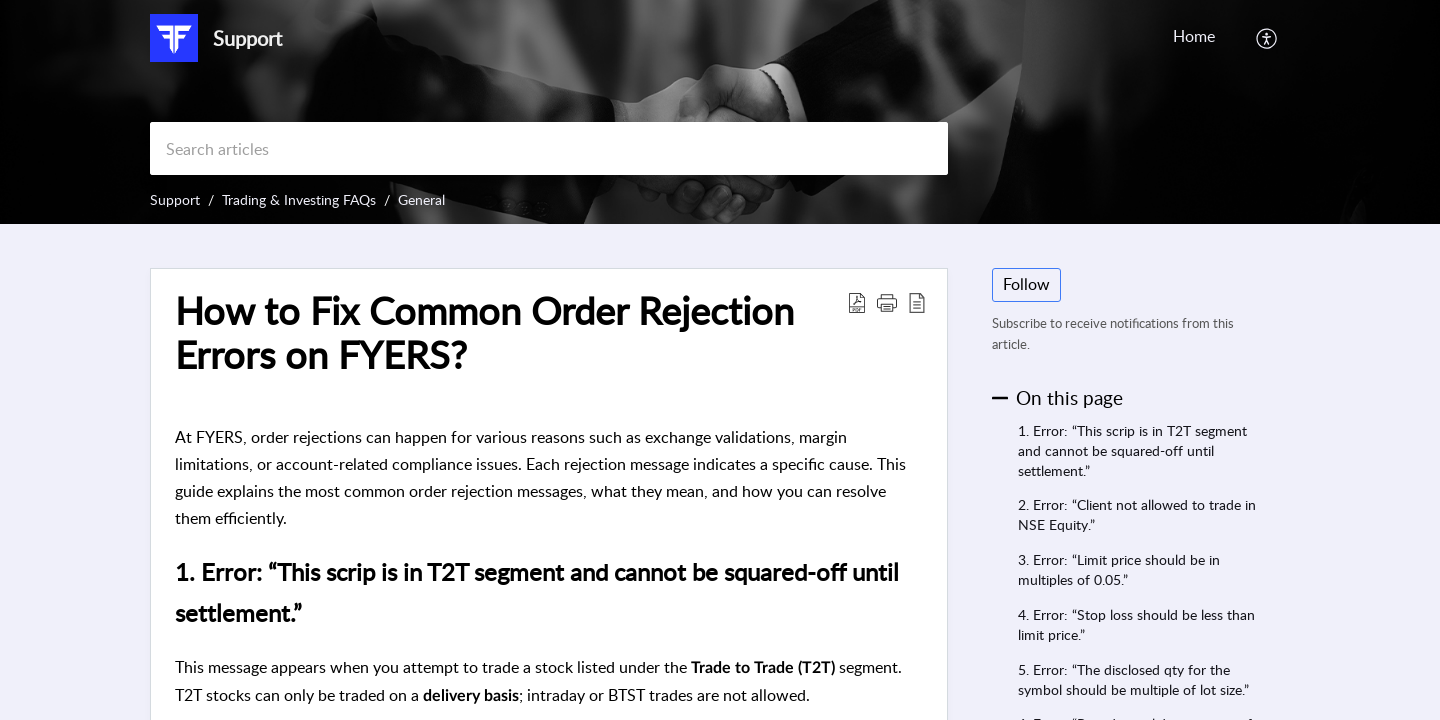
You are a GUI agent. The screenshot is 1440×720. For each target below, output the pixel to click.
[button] (1267, 38)
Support (175, 199)
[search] (549, 148)
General (421, 199)
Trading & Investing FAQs (299, 199)
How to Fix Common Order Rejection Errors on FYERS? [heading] (484, 333)
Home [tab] (1194, 36)
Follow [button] (1026, 284)
